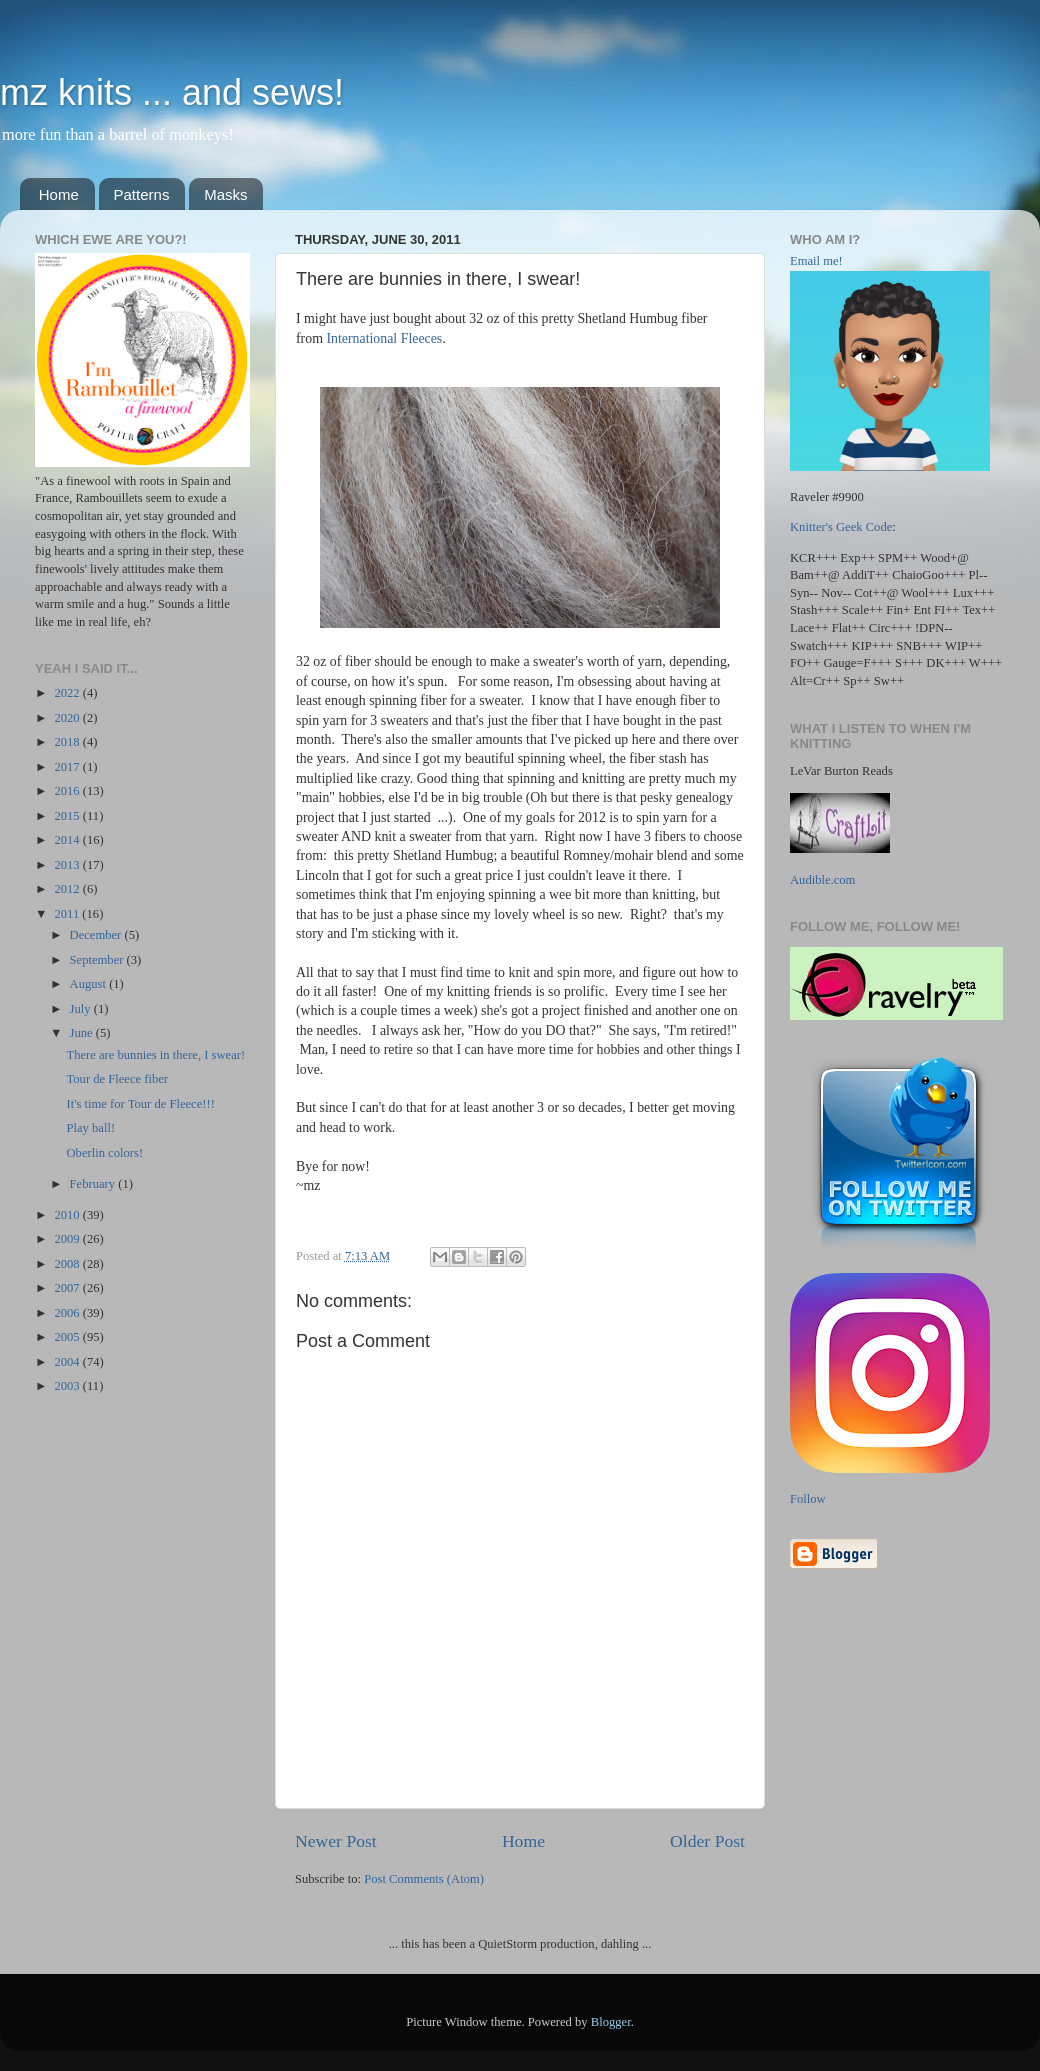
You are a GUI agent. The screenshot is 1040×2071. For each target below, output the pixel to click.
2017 (68, 767)
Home (59, 194)
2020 (68, 718)
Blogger (611, 2022)
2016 (68, 791)
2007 (68, 1288)
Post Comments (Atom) (424, 1879)
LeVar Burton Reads (841, 771)
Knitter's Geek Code (841, 527)
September (98, 960)
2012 (68, 889)
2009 (68, 1239)
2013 (68, 865)
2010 (68, 1215)
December (97, 935)
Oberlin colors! (104, 1153)
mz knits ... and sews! (172, 92)
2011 (68, 914)
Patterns (142, 194)
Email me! (816, 261)
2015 (68, 816)
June (83, 1033)
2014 (68, 840)
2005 (68, 1337)
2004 (68, 1362)
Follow (808, 1499)
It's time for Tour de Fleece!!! (140, 1104)
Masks (225, 194)
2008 (68, 1264)
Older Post (707, 1841)
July (82, 1009)
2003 (68, 1386)
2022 (68, 693)
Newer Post (336, 1841)
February (94, 1184)
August (90, 984)
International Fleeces (384, 338)
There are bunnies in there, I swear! (155, 1055)
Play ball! (90, 1128)
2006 (68, 1313)
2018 (68, 742)
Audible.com (822, 880)
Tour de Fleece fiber (117, 1079)
